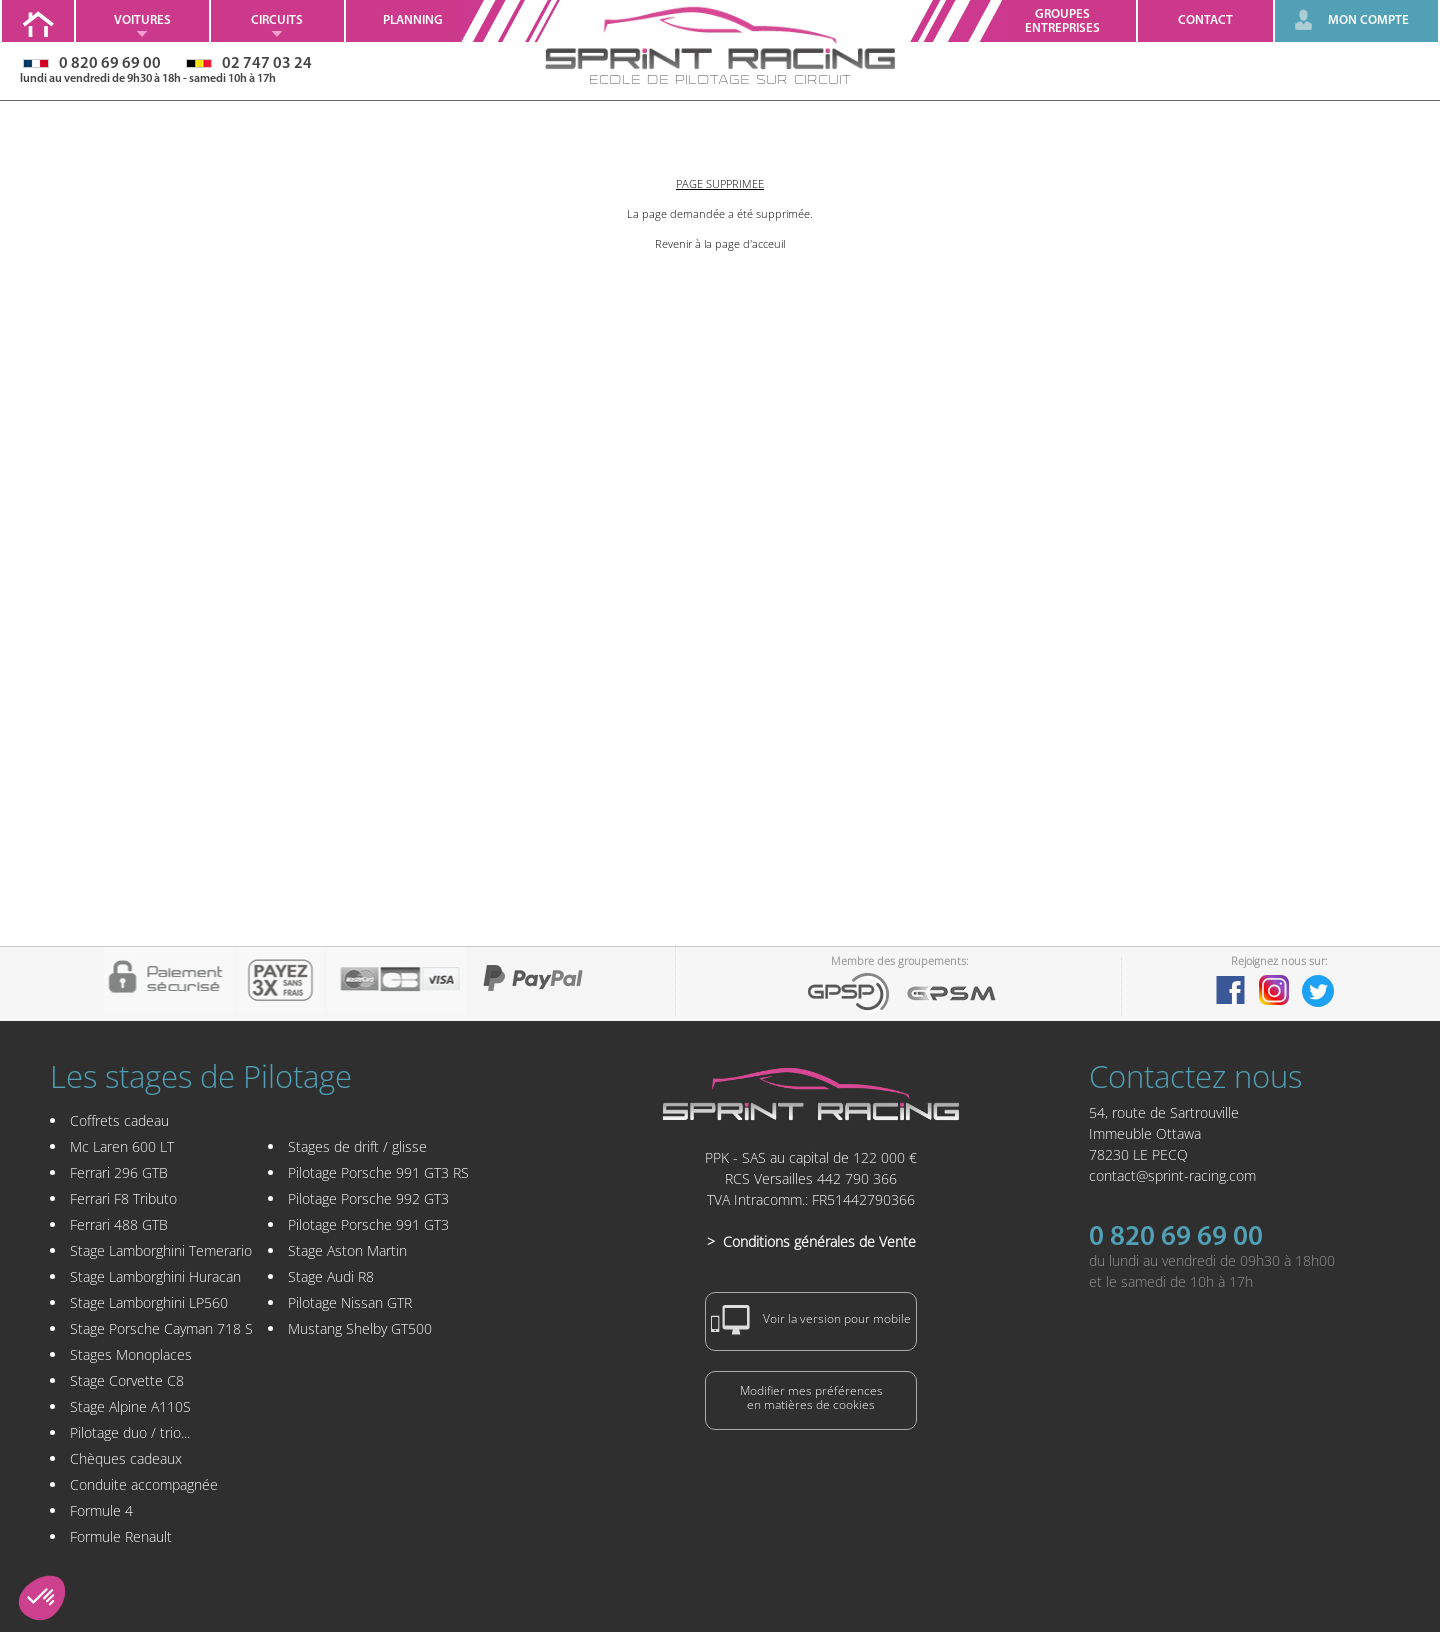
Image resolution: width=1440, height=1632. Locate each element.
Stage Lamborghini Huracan (155, 1276)
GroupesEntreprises (1062, 21)
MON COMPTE (1368, 20)
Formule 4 (101, 1510)
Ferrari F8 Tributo (123, 1198)
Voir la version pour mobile (811, 1320)
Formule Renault (121, 1536)
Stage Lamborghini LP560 (149, 1302)
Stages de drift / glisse (357, 1146)
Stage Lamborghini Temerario (161, 1250)
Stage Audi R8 (331, 1276)
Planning (413, 20)
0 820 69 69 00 (1176, 1238)
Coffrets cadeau (119, 1120)
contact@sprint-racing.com (1172, 1175)
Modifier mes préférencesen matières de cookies (811, 1397)
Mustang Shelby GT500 (360, 1328)
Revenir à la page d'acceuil (720, 243)
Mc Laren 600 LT (122, 1146)
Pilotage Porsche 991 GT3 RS (378, 1172)
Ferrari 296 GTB (119, 1172)
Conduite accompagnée (144, 1484)
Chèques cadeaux (126, 1458)
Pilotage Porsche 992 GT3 (368, 1198)
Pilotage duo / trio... (130, 1432)
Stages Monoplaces (131, 1354)
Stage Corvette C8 (127, 1380)
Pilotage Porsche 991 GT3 (368, 1224)
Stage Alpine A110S (130, 1406)
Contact (1205, 20)
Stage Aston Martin (347, 1250)
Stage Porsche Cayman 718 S (161, 1328)
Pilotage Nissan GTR (350, 1302)
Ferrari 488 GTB (119, 1224)
